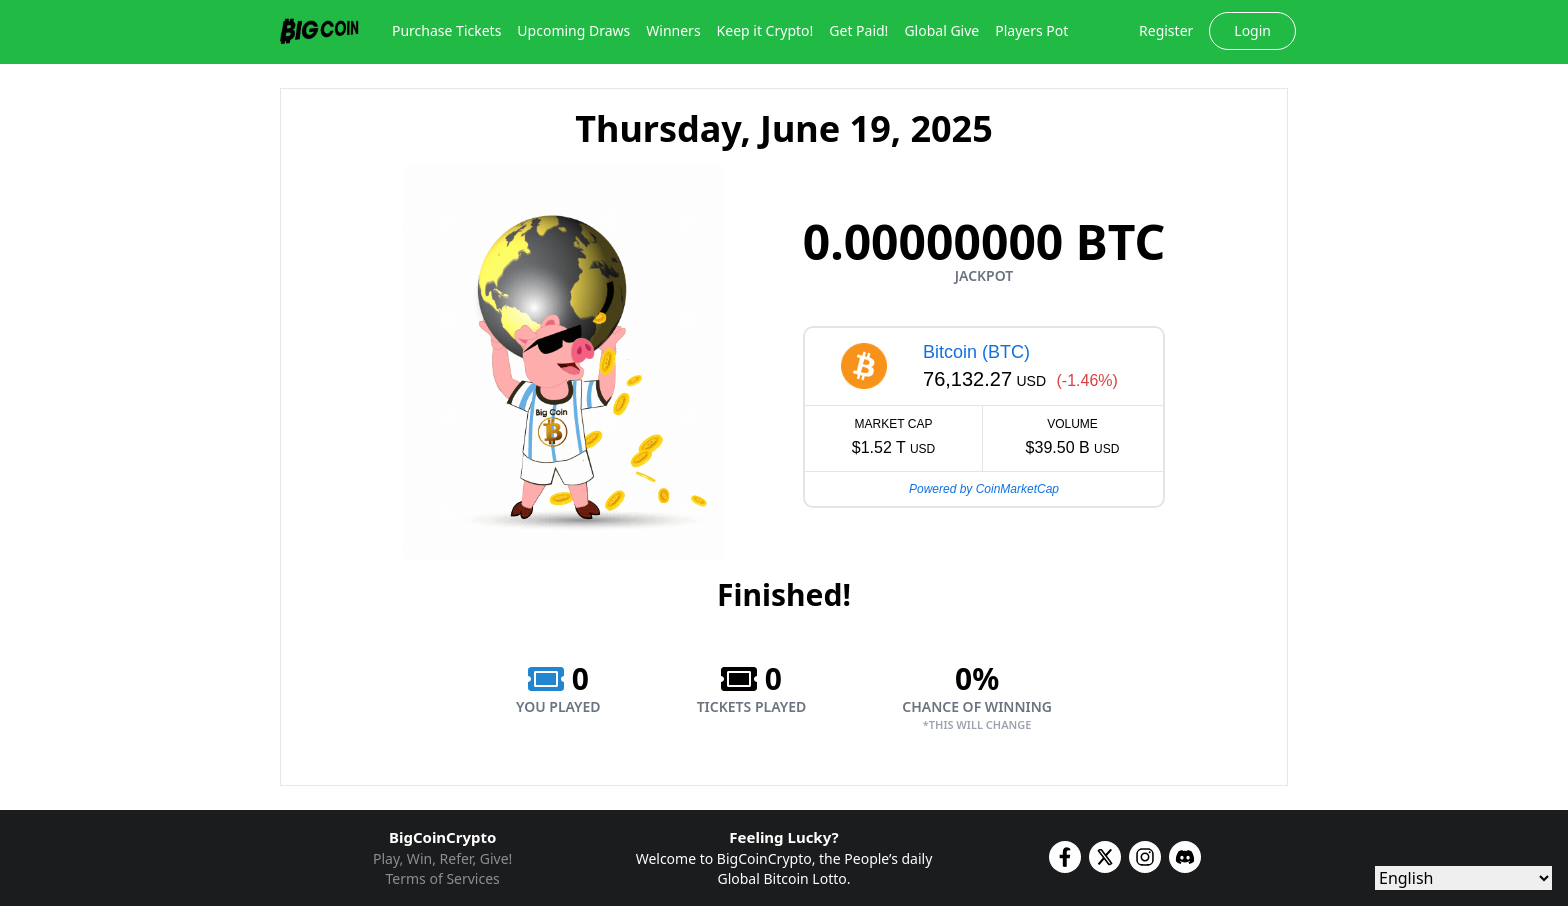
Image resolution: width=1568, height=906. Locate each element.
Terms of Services (443, 878)
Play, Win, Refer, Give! (442, 858)
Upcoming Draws (573, 30)
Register (1166, 30)
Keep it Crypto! (765, 30)
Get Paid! (858, 30)
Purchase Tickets (446, 30)
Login (1252, 30)
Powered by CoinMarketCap (984, 489)
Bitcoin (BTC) (976, 352)
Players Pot (1031, 30)
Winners (673, 30)
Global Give (941, 30)
